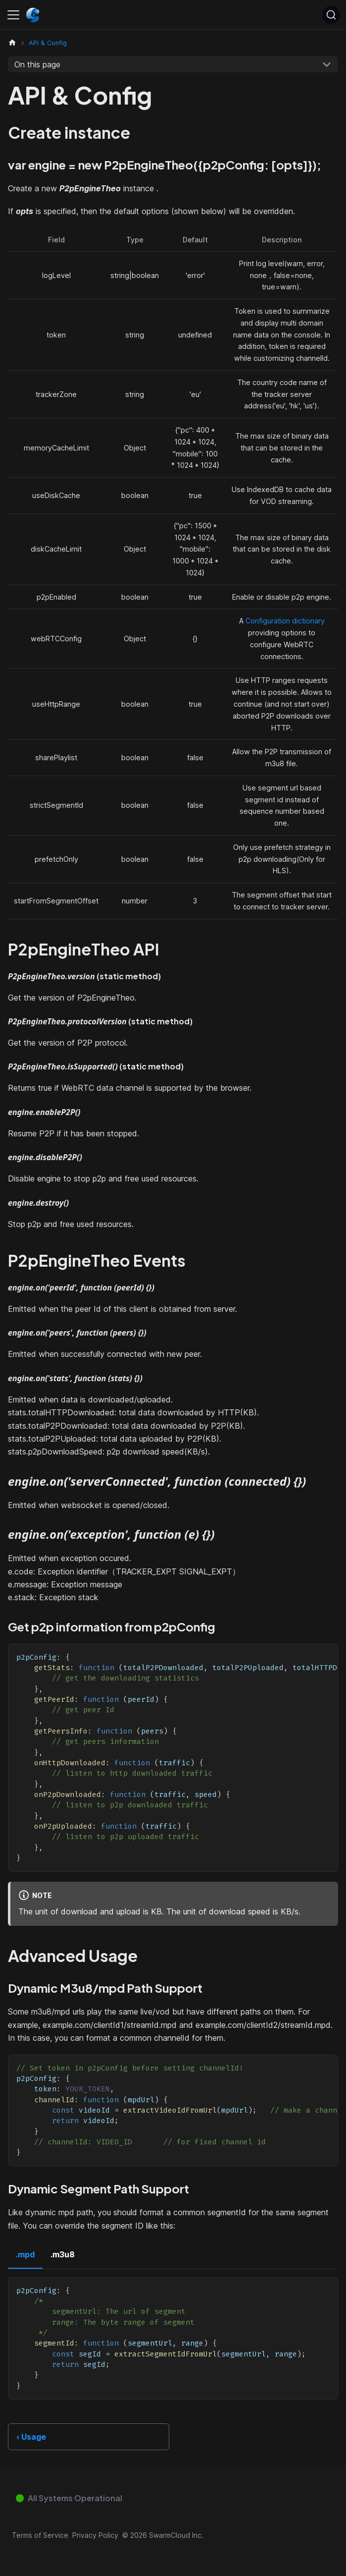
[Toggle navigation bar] (13, 14)
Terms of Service (40, 2535)
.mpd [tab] (25, 2254)
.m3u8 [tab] (62, 2254)
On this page (37, 64)
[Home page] (12, 43)
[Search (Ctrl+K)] (331, 15)
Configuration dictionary (285, 620)
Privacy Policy (95, 2535)
